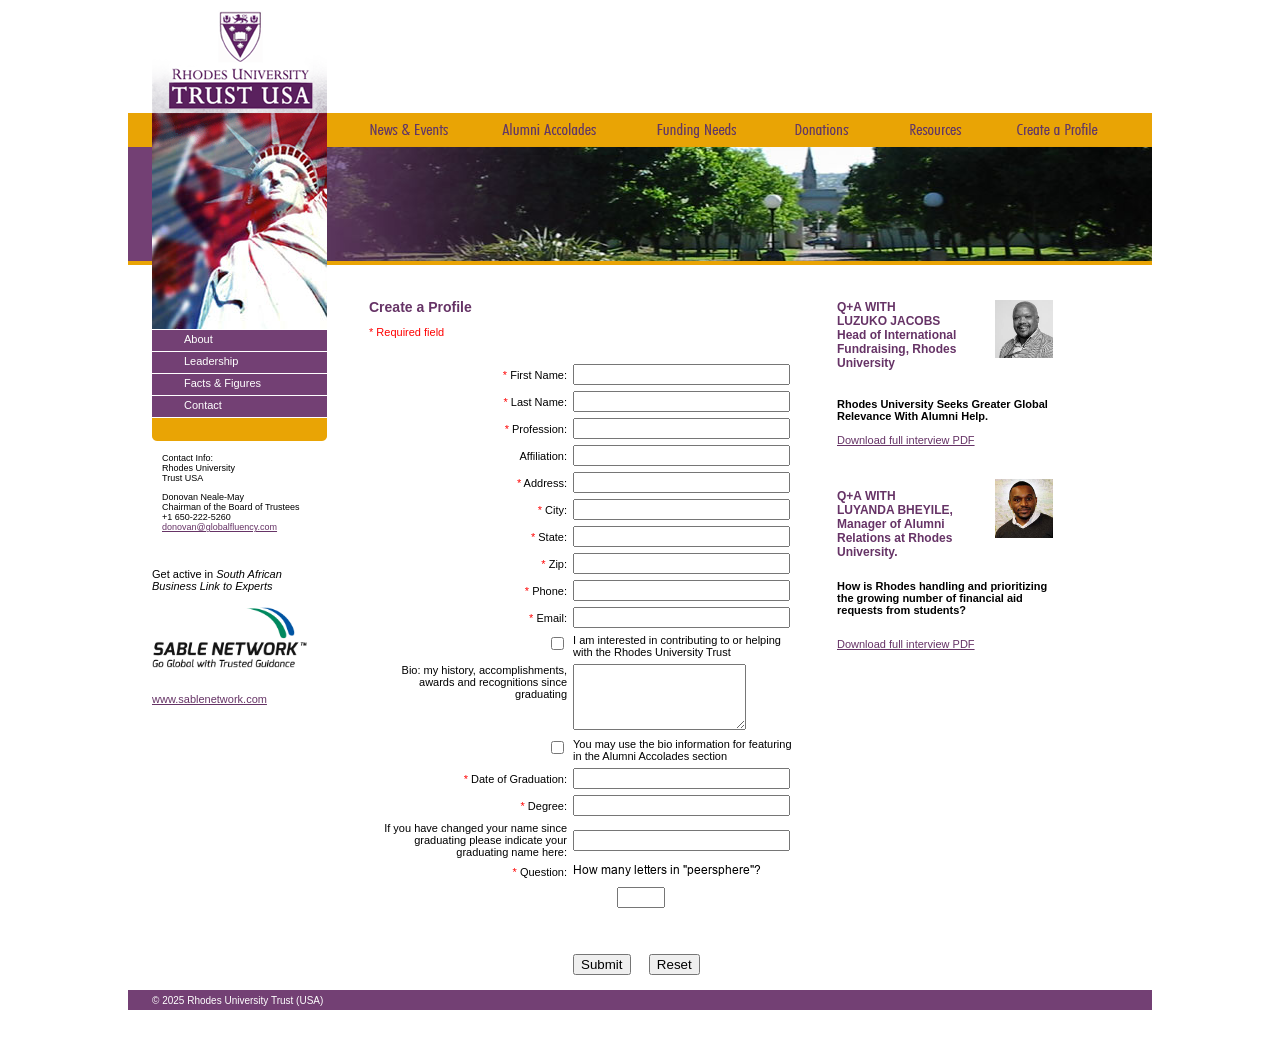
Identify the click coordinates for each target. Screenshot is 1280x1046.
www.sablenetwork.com (209, 699)
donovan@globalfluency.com (219, 527)
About (198, 339)
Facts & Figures (222, 383)
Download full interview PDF (906, 440)
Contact (203, 405)
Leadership (211, 361)
